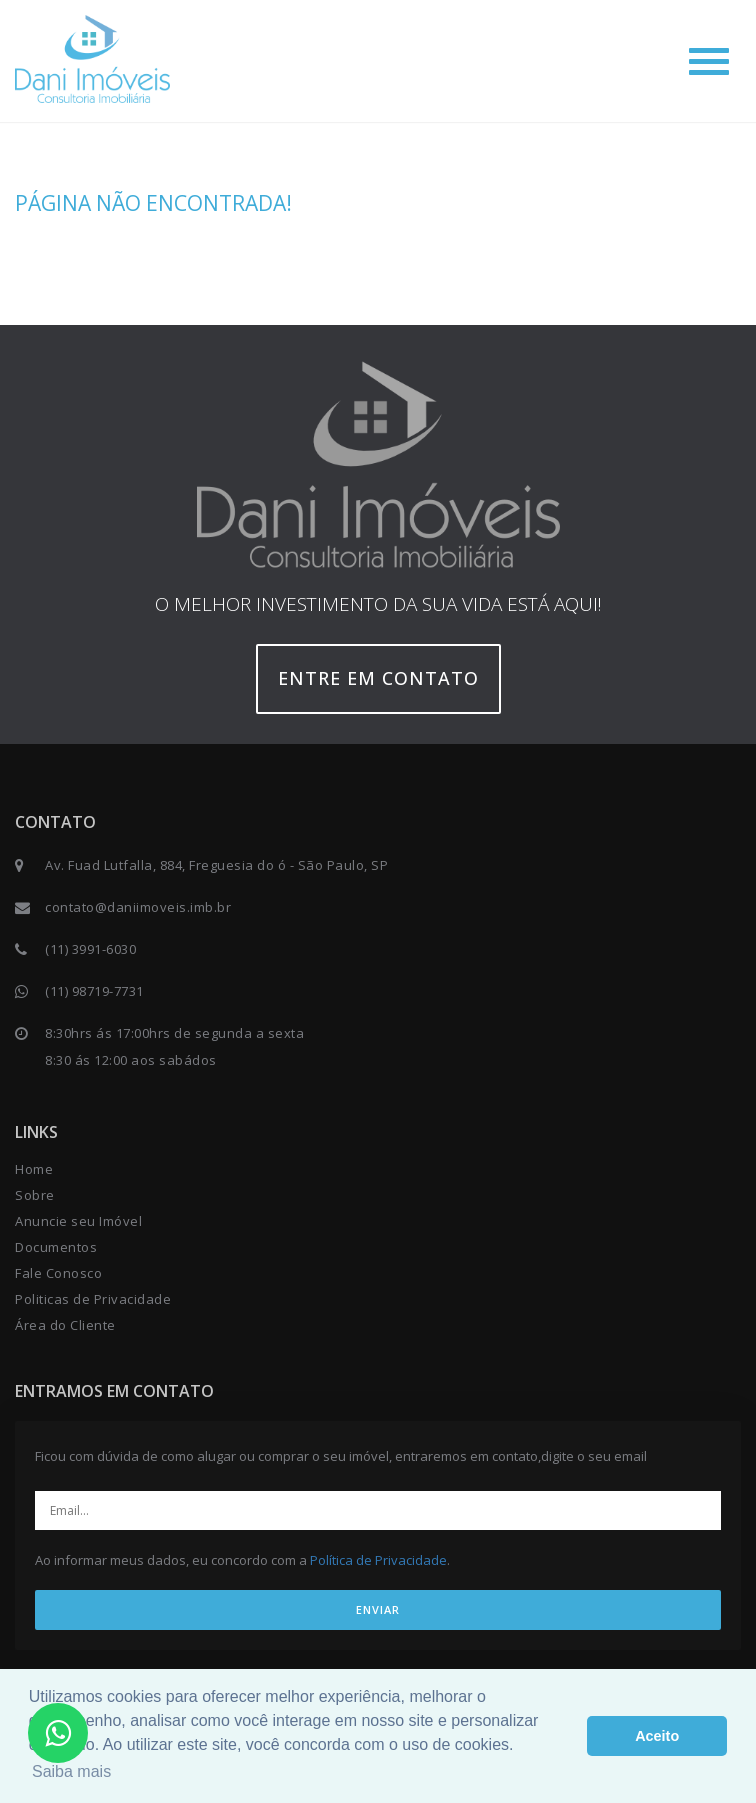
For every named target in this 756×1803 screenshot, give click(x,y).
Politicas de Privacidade (93, 1299)
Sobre (35, 1195)
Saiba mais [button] (71, 1771)
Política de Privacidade (378, 1560)
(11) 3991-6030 (90, 949)
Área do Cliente (65, 1325)
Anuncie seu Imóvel (78, 1221)
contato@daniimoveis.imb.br (138, 907)
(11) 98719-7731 (94, 991)
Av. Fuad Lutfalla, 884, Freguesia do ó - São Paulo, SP (216, 865)
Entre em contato (378, 678)
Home (34, 1169)
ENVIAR (378, 1609)
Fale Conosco (58, 1273)
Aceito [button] (657, 1736)
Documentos (56, 1247)
